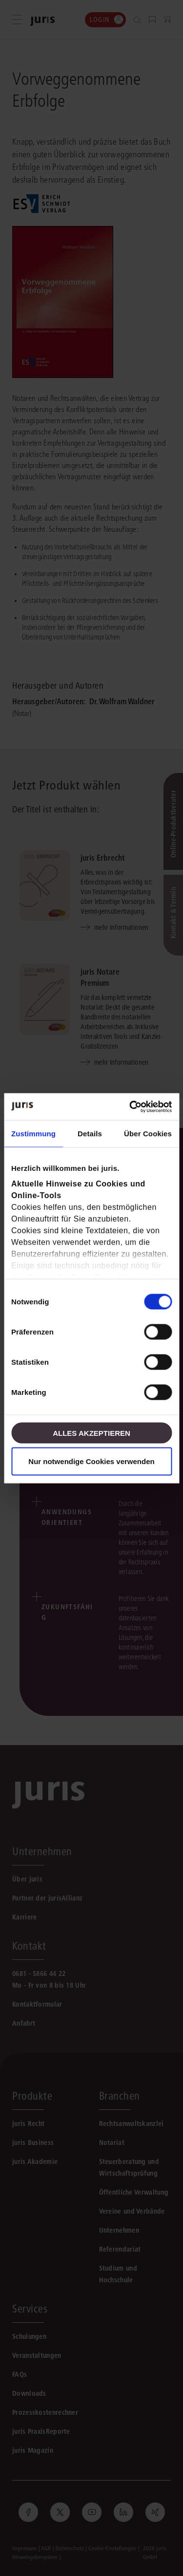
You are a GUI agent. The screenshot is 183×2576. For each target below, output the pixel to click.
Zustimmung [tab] (33, 1133)
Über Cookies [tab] (148, 1133)
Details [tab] (90, 1133)
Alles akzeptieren (91, 1433)
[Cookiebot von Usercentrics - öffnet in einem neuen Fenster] (130, 1106)
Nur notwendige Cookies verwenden (91, 1461)
